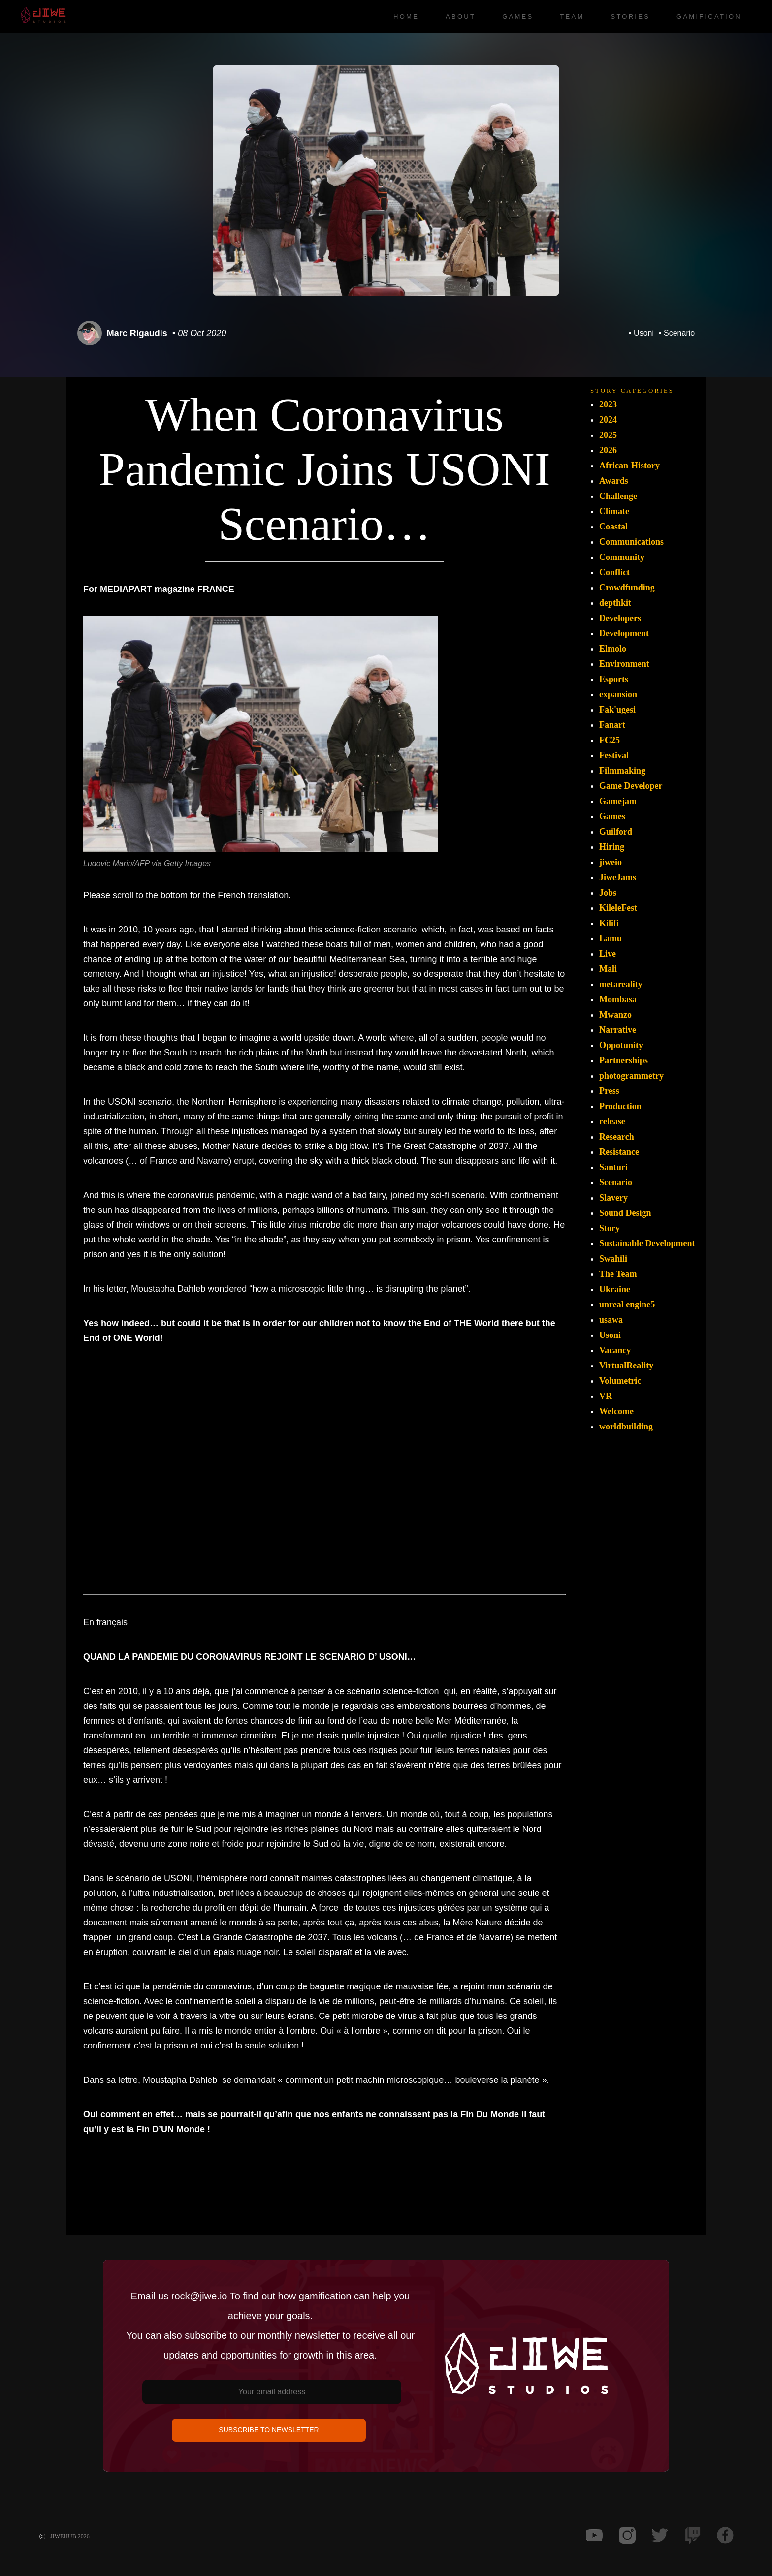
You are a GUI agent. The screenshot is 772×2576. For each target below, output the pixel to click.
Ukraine (614, 1289)
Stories (630, 16)
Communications (631, 542)
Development (624, 633)
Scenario (679, 333)
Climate (614, 511)
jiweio (610, 862)
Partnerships (623, 1060)
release (612, 1121)
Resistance (619, 1152)
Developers (620, 618)
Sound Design (625, 1213)
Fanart (612, 725)
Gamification (708, 16)
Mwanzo (615, 1015)
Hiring (611, 847)
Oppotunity (621, 1045)
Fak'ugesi (617, 709)
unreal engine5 (627, 1304)
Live (607, 954)
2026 (608, 450)
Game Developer (630, 786)
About (461, 16)
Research (616, 1137)
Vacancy (615, 1350)
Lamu (610, 938)
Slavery (613, 1198)
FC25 (609, 740)
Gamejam (618, 801)
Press (609, 1091)
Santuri (613, 1167)
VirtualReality (626, 1365)
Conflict (614, 572)
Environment (624, 664)
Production (620, 1106)
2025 (608, 435)
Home (406, 16)
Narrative (617, 1030)
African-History (629, 465)
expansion (618, 694)
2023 (608, 404)
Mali (608, 969)
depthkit (615, 603)
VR (605, 1396)
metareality (621, 984)
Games (517, 16)
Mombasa (618, 999)
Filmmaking (622, 771)
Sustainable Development (647, 1243)
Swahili (613, 1259)
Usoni (644, 333)
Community (621, 557)
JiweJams (617, 877)
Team (572, 16)
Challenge (618, 496)
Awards (613, 481)
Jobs (607, 893)
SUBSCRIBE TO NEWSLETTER (269, 2430)
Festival (614, 755)
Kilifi (609, 923)
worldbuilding (626, 1426)
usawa (611, 1320)
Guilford (615, 832)
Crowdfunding (627, 587)
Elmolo (612, 648)
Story (609, 1228)
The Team (618, 1274)
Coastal (613, 526)
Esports (613, 679)
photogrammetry (631, 1076)
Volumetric (620, 1381)
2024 (608, 420)
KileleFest (618, 908)
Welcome (616, 1411)
